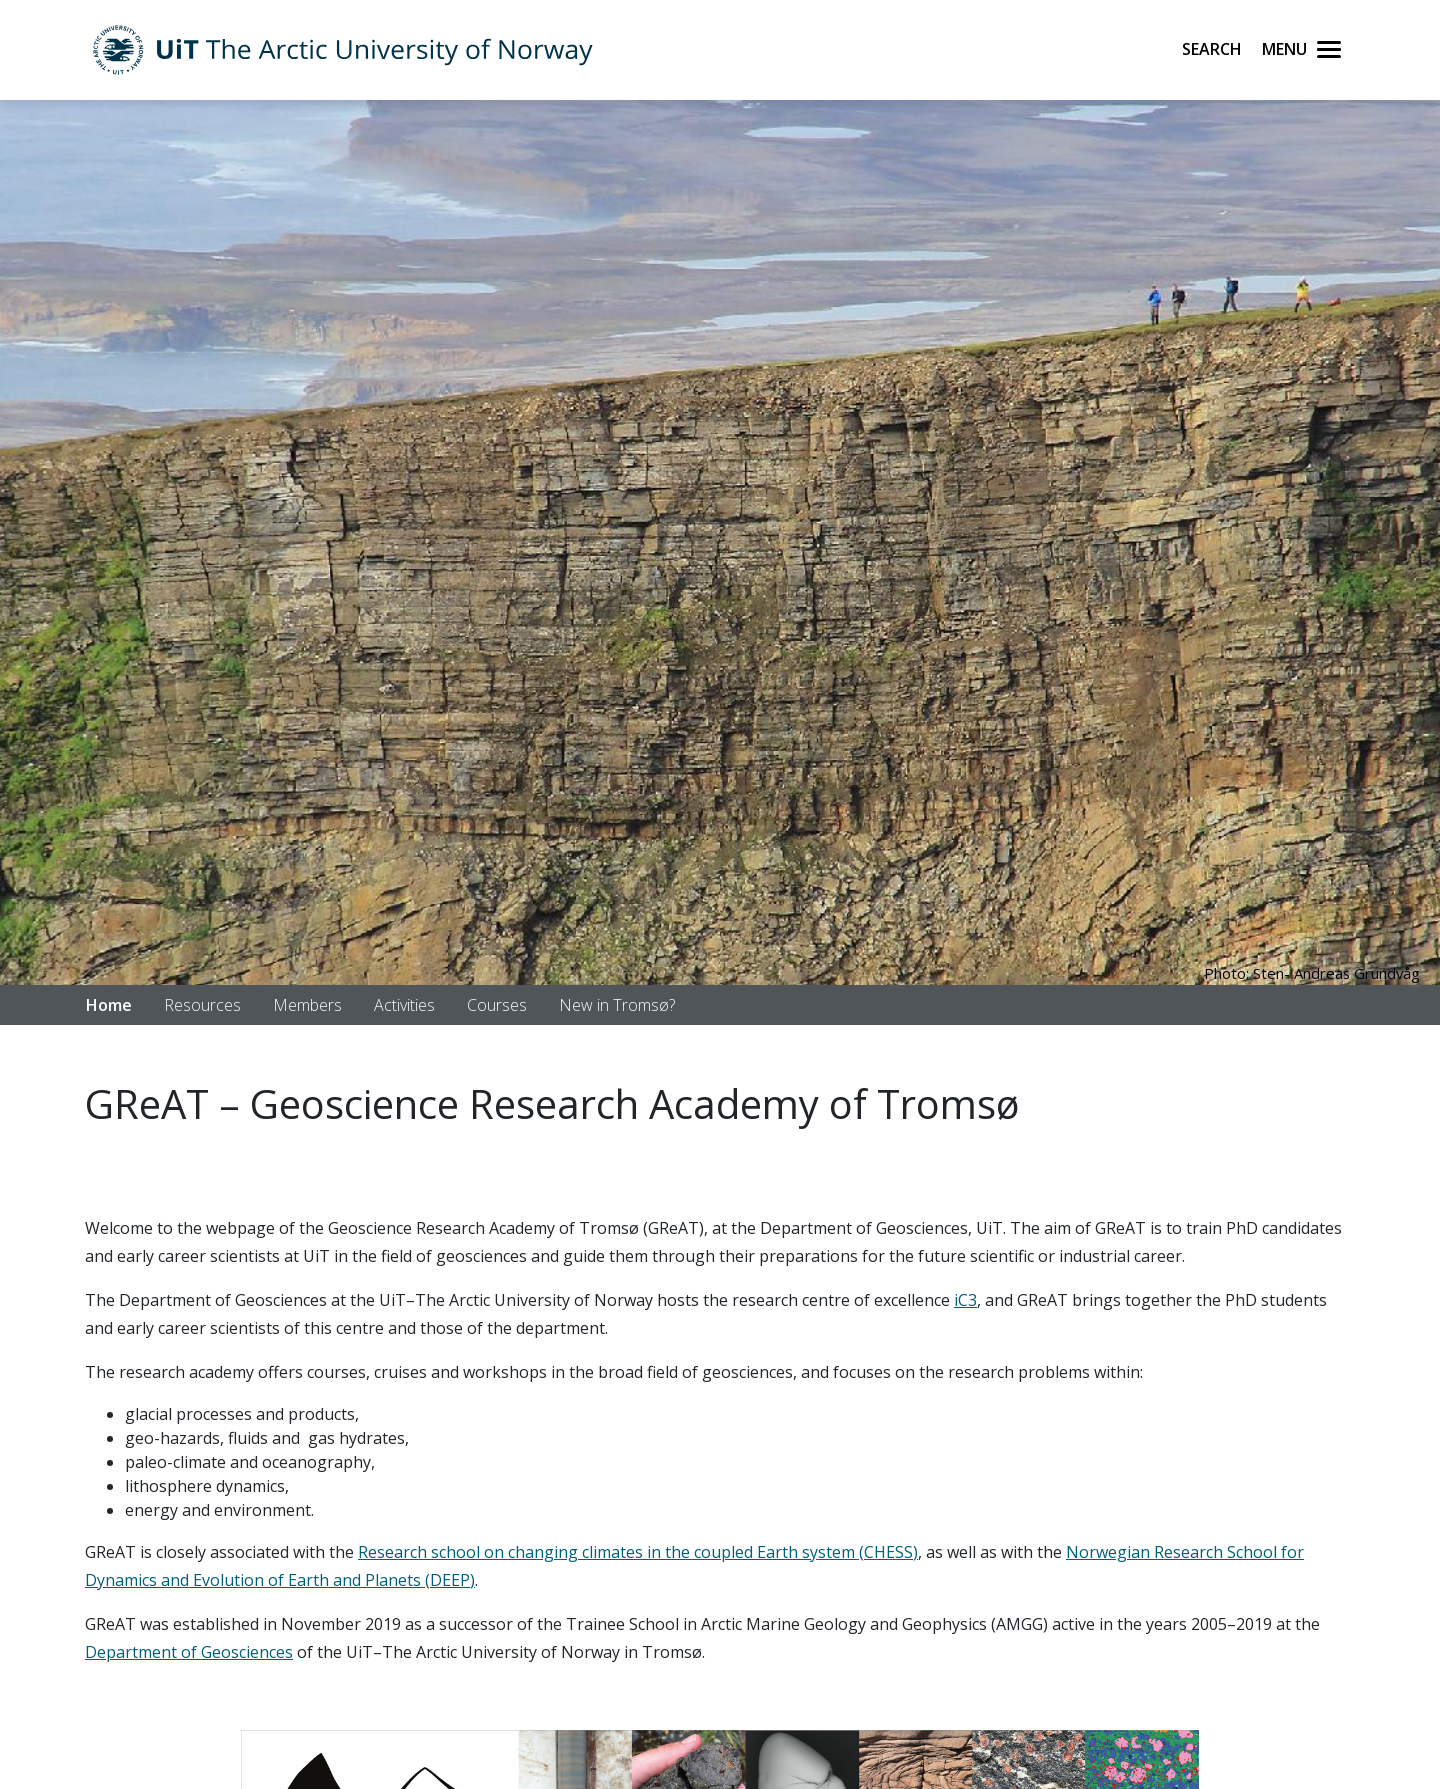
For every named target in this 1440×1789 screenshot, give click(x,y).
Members (307, 1005)
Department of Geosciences (189, 1652)
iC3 (965, 1300)
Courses (497, 1005)
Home (109, 1005)
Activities (404, 1005)
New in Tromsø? (617, 1005)
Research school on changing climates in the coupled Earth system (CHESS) (638, 1552)
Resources (202, 1005)
